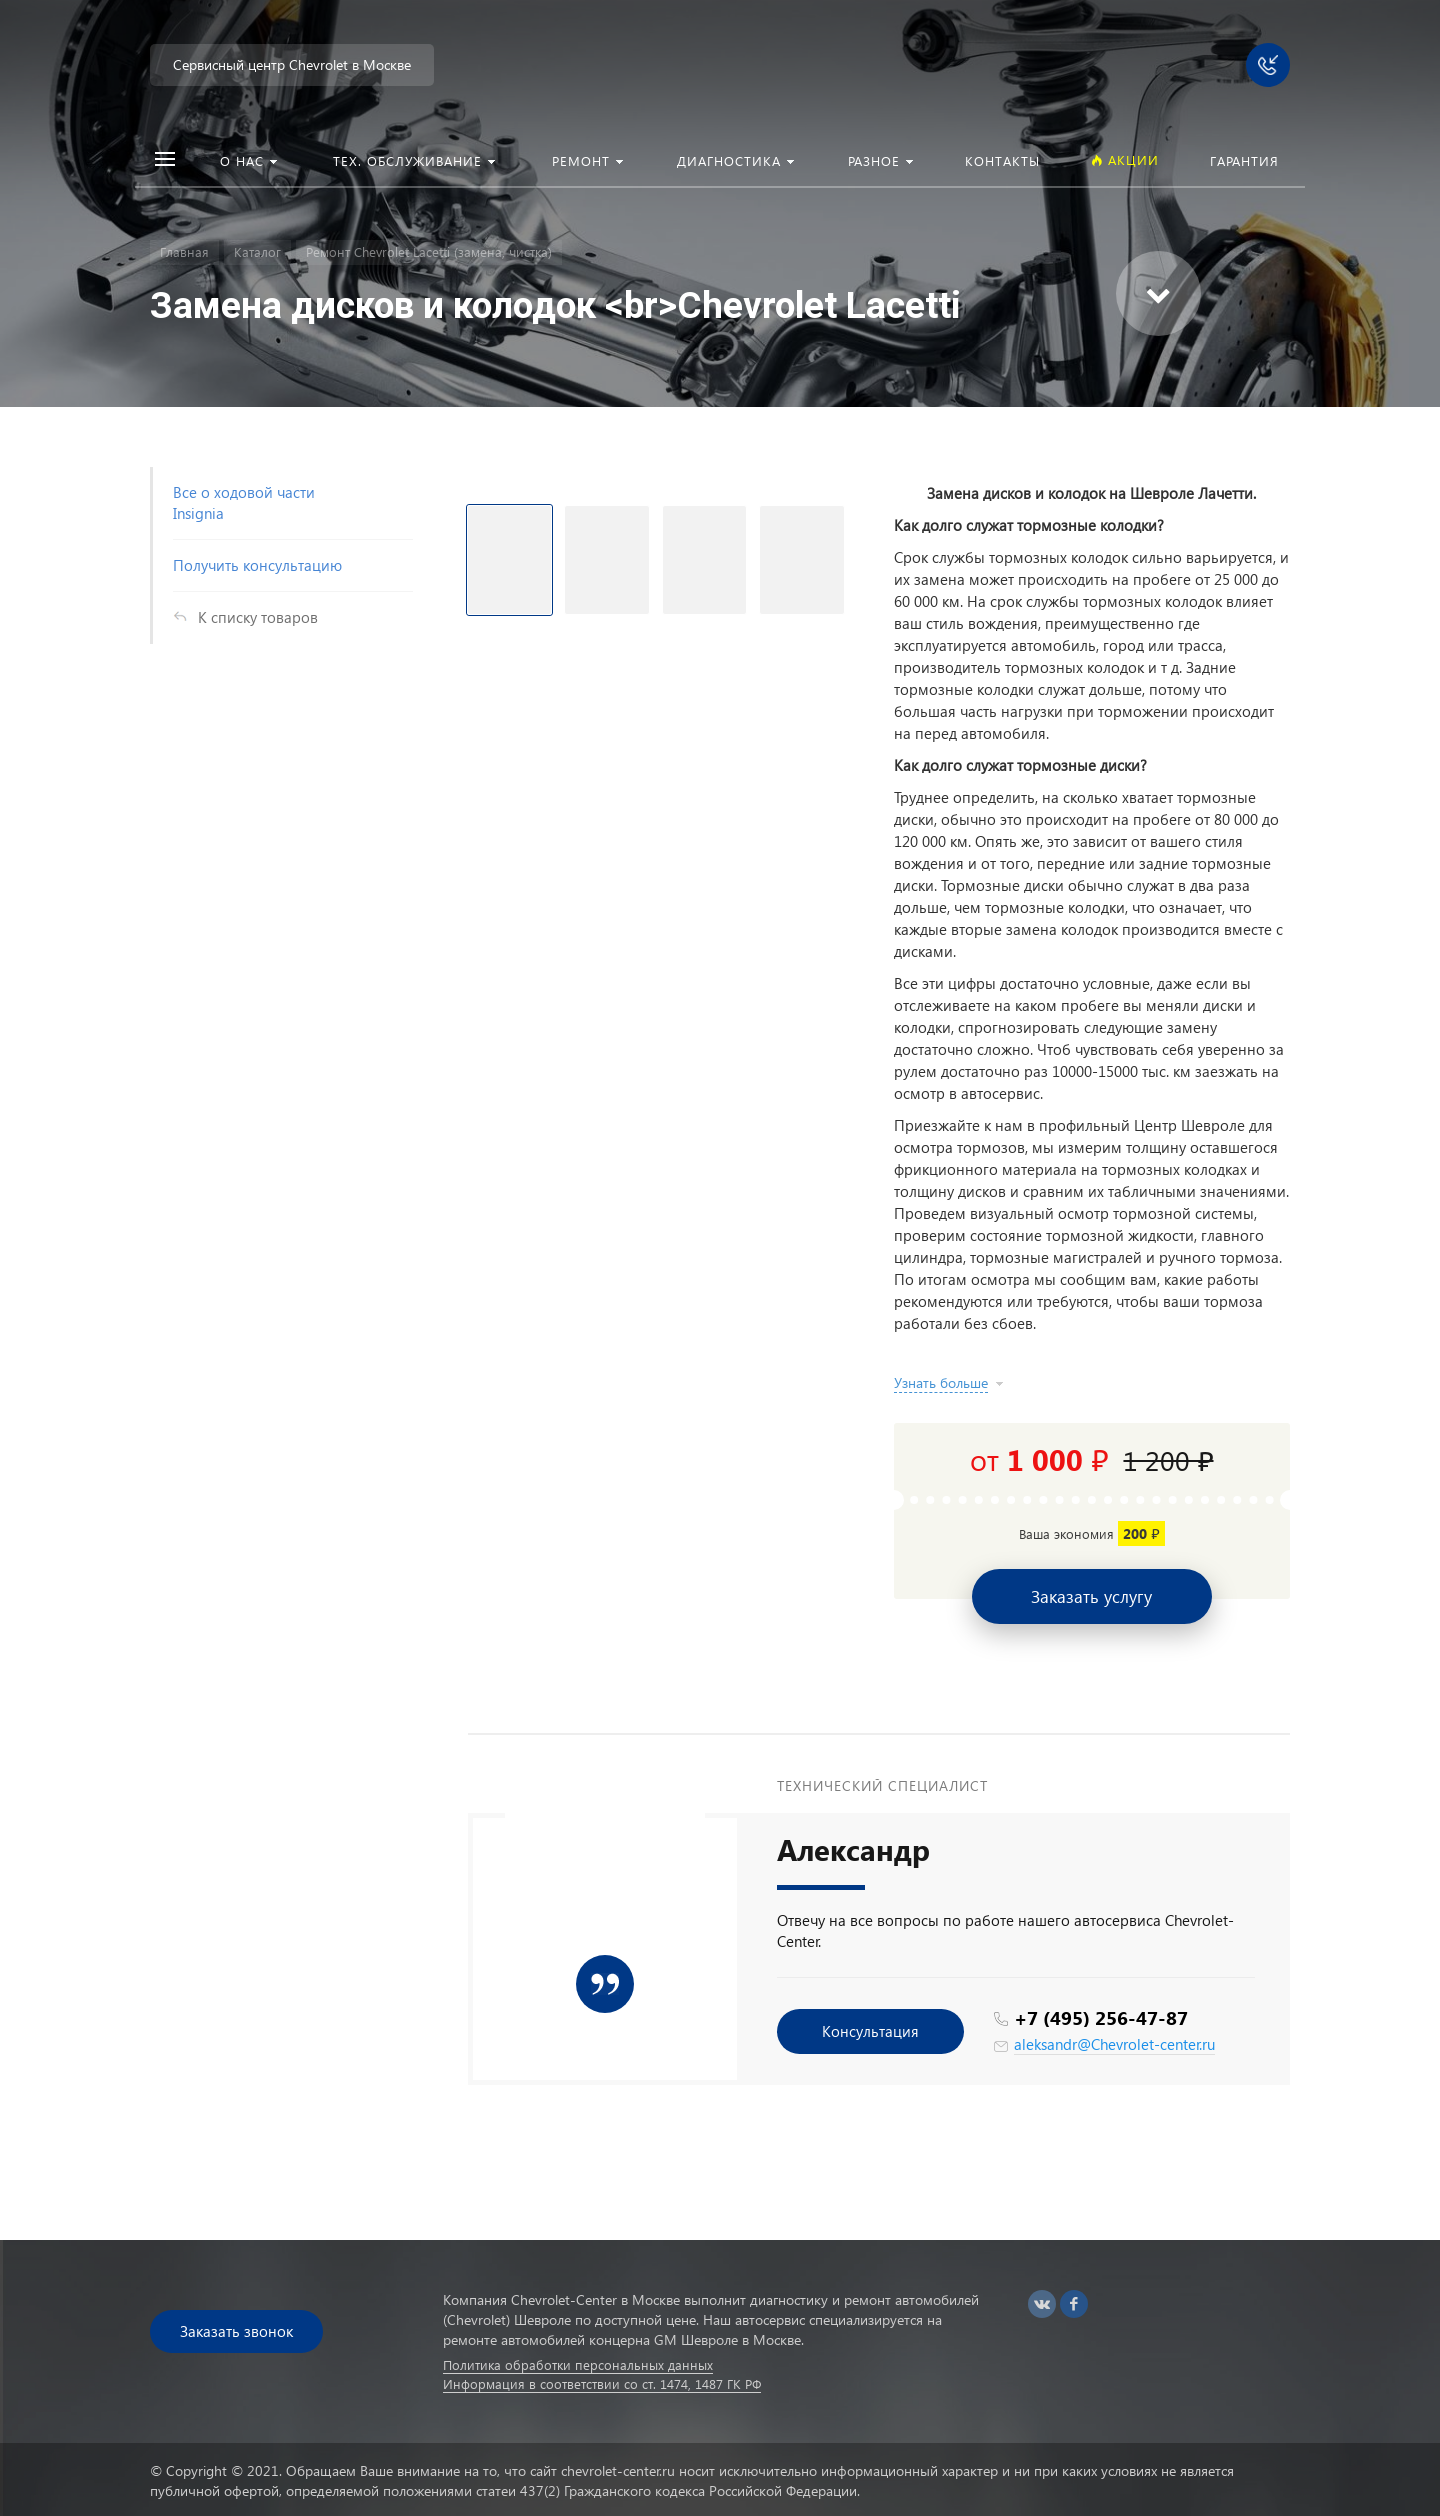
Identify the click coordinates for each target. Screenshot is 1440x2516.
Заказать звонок (236, 2331)
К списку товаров (258, 617)
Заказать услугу (1091, 1596)
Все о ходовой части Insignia (244, 502)
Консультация (870, 2031)
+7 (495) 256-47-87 (1101, 2017)
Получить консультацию (257, 565)
